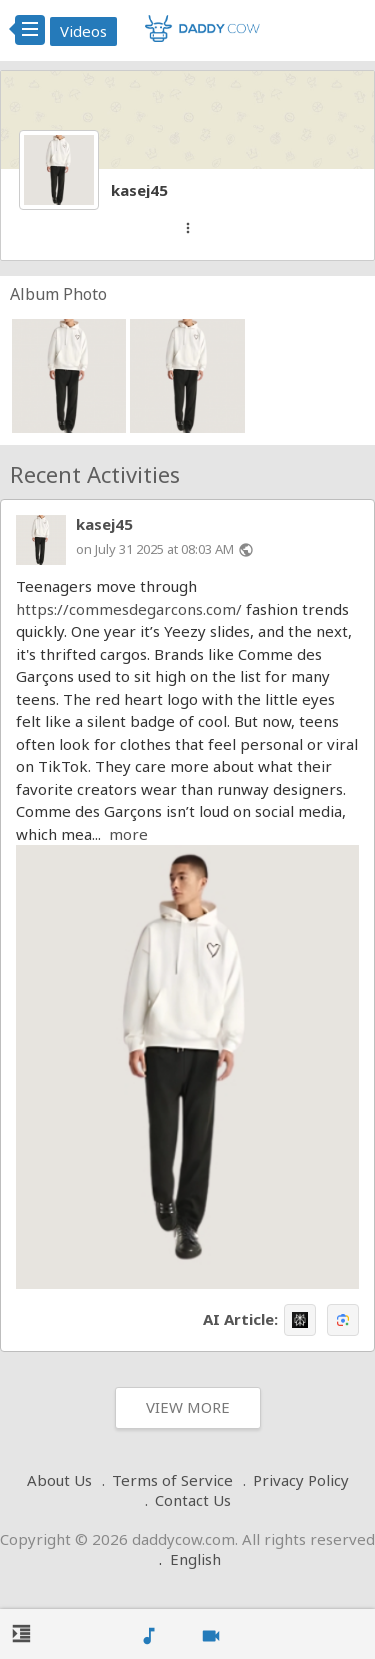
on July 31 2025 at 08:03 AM (155, 549)
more (128, 834)
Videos (83, 31)
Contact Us (193, 1500)
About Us (59, 1480)
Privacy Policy (301, 1480)
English (195, 1559)
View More (188, 1407)
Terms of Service (172, 1480)
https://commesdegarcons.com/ (129, 609)
